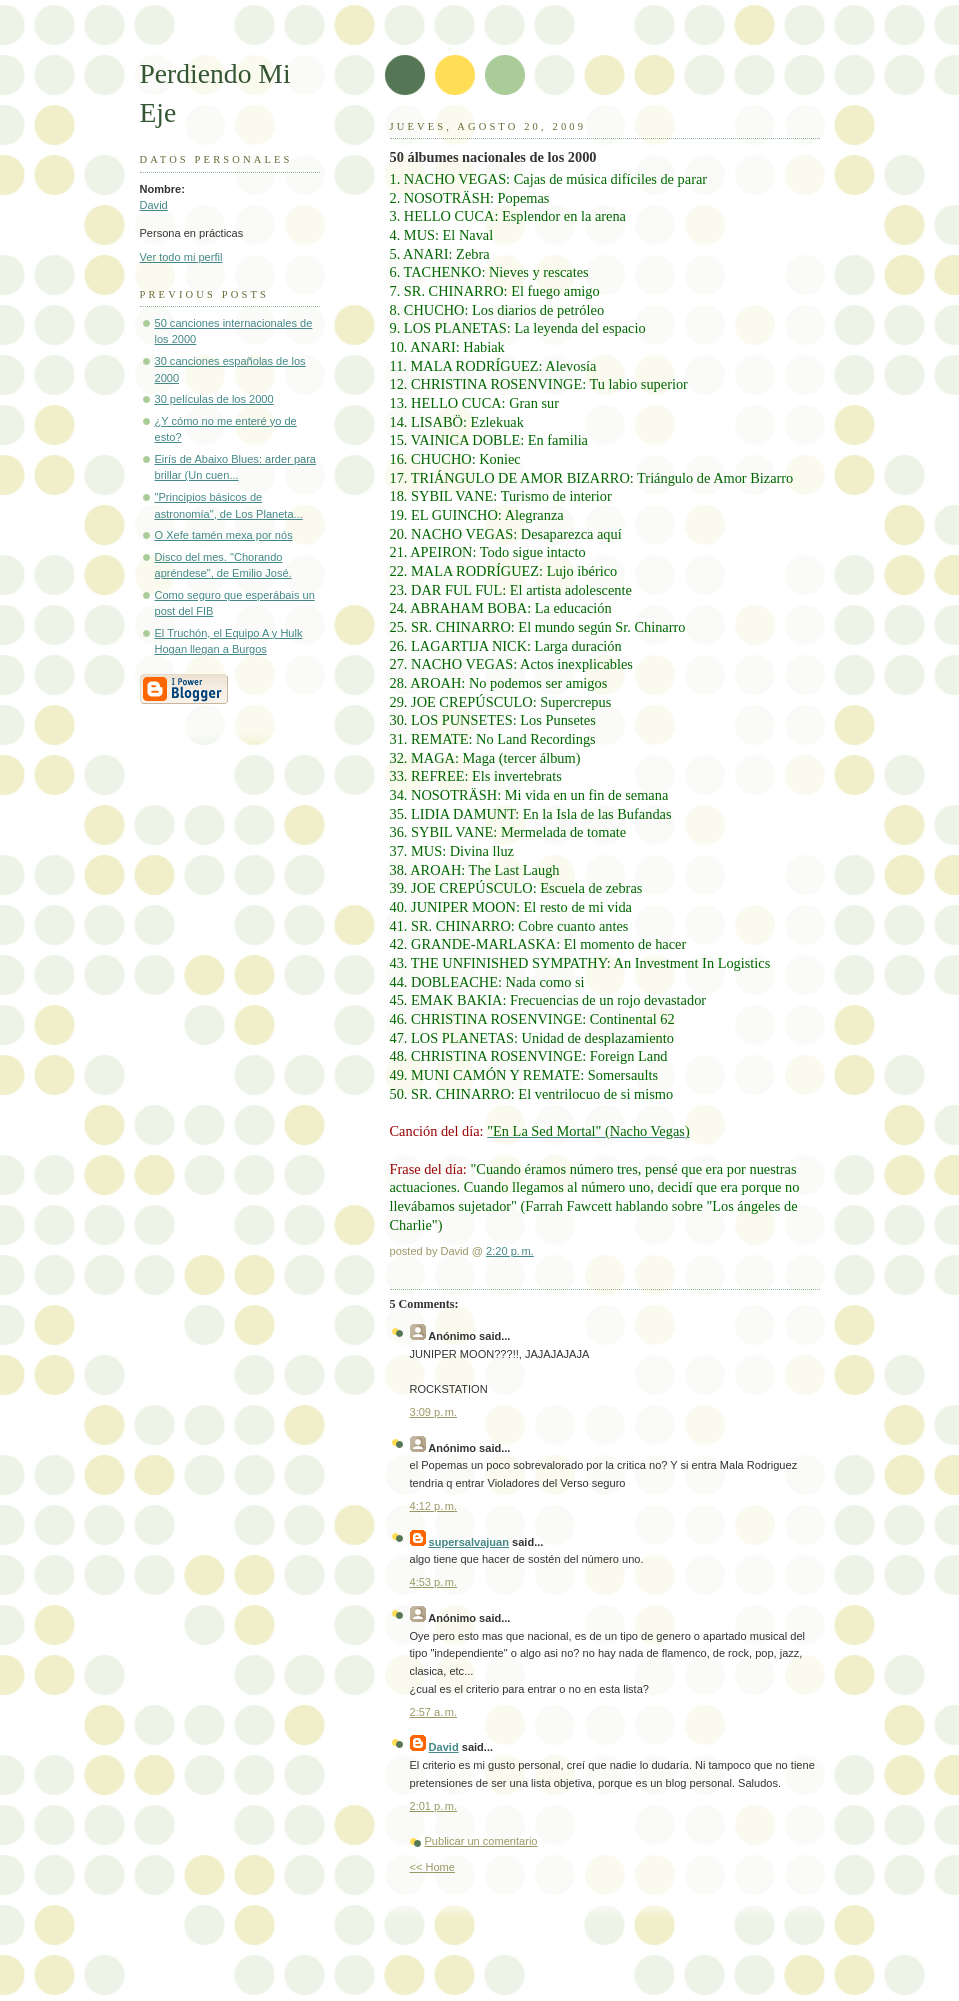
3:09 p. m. (434, 1412)
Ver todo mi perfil (181, 257)
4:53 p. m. (434, 1582)
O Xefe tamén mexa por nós (224, 535)
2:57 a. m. (434, 1712)
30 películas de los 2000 (214, 399)
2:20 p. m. (510, 1251)
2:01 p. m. (434, 1806)
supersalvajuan (469, 1542)
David (154, 205)
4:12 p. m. (434, 1506)
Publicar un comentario (481, 1841)
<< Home (432, 1867)
